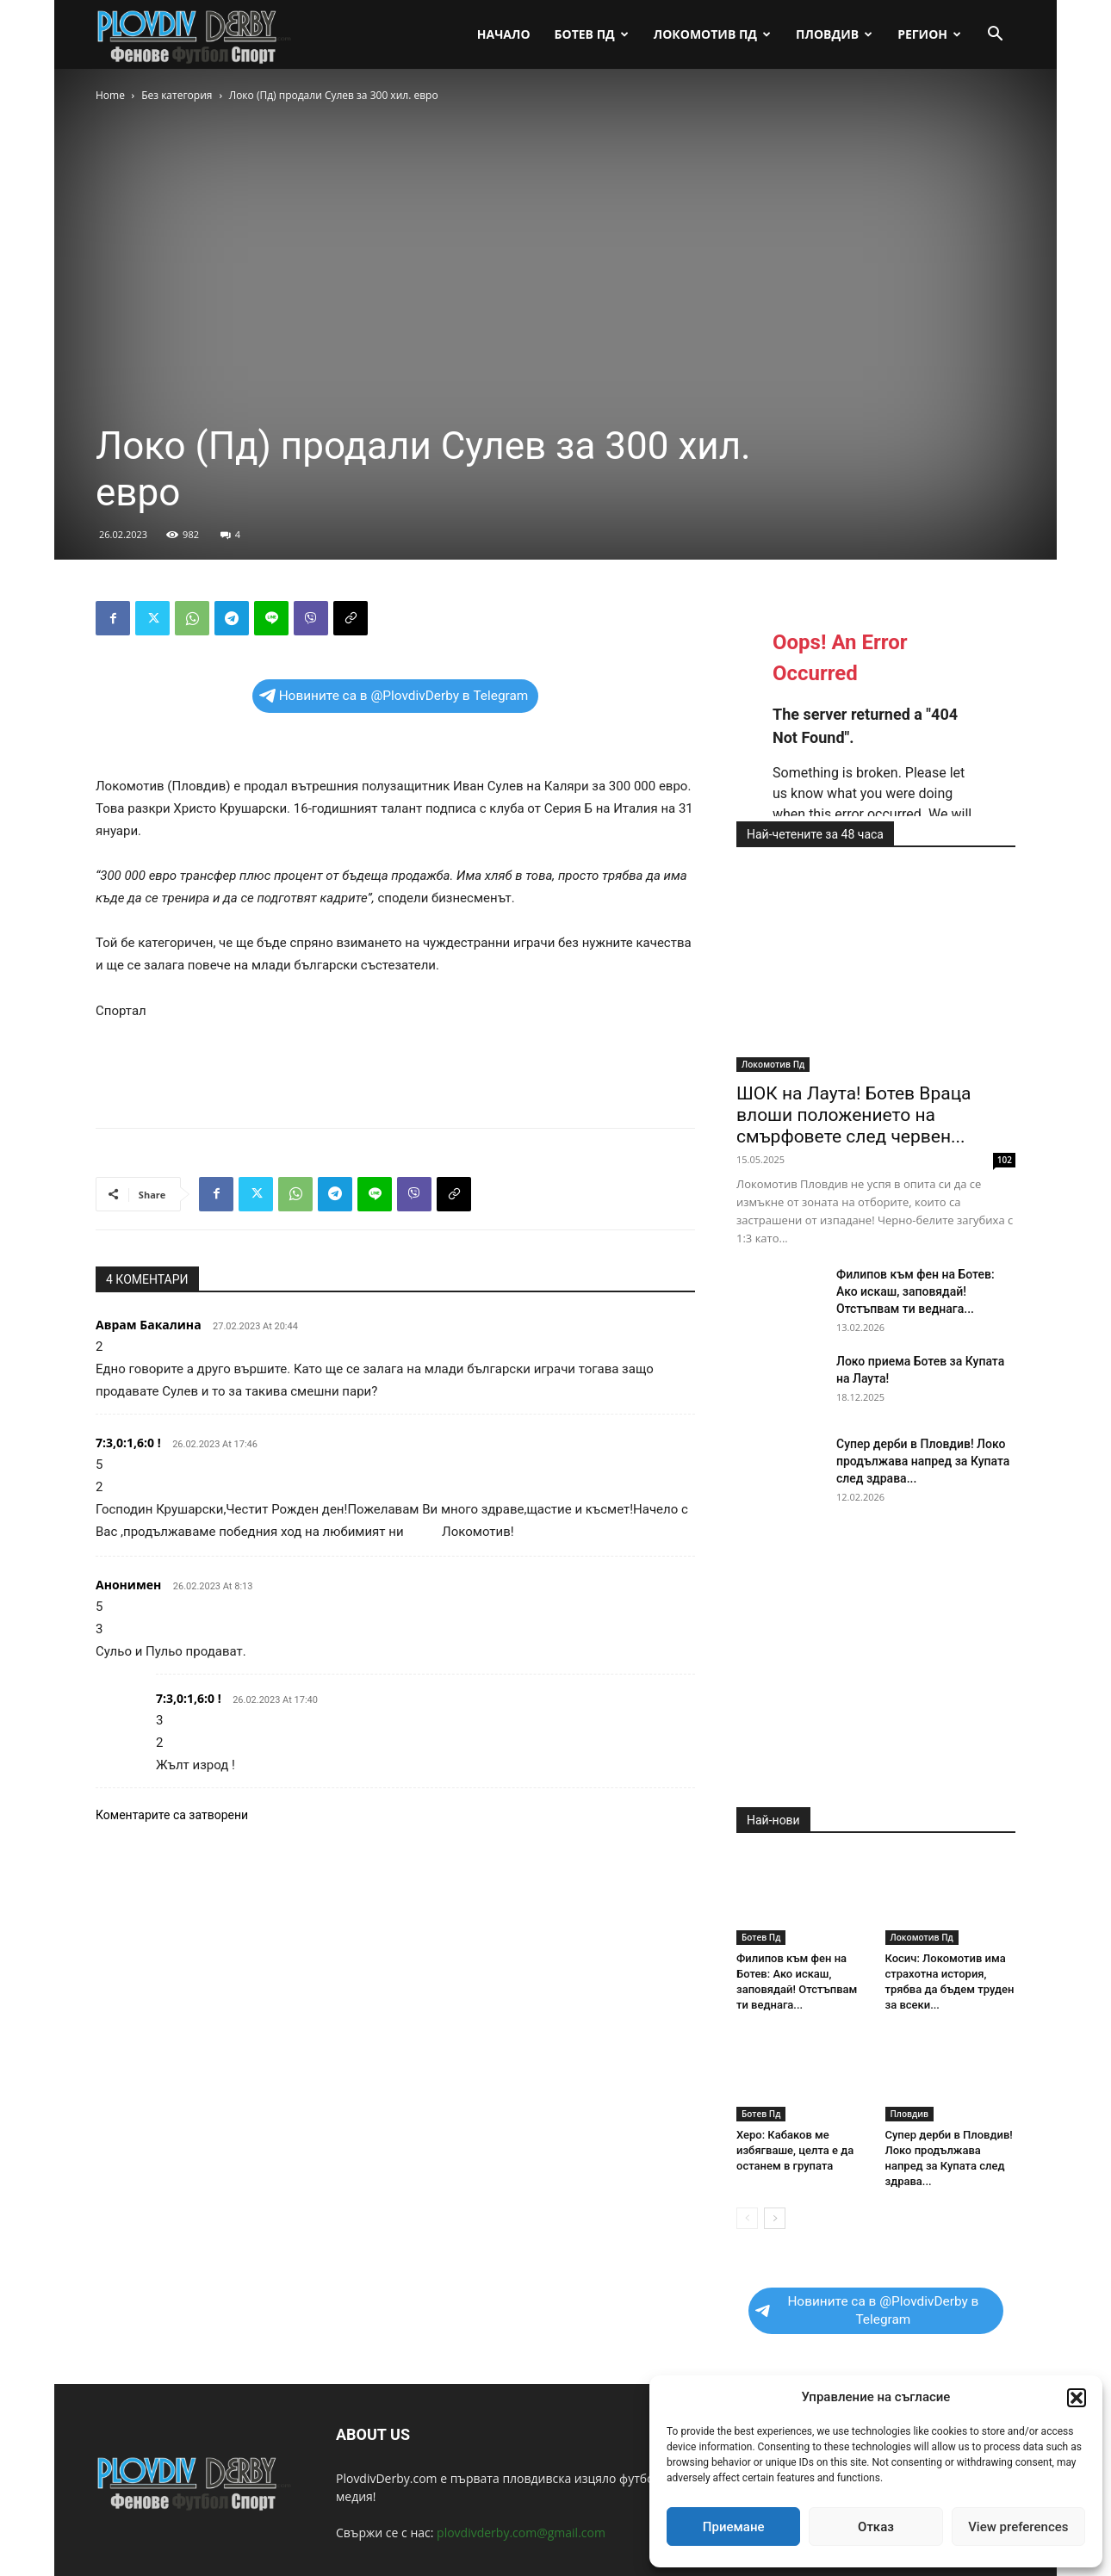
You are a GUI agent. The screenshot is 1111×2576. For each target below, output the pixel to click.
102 (1004, 1160)
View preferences (1018, 2527)
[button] (1076, 2397)
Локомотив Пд (712, 34)
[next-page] (774, 2218)
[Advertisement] (395, 1070)
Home (110, 95)
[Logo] (195, 35)
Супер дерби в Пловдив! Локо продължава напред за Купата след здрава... (922, 1461)
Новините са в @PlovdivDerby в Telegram (394, 695)
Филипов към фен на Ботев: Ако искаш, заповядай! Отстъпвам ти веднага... (915, 1291)
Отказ (876, 2527)
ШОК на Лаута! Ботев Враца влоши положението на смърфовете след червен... (853, 1115)
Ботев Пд (592, 34)
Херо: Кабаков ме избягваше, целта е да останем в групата (794, 2150)
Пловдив (834, 34)
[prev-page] (747, 2218)
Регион (929, 34)
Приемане (734, 2527)
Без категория (176, 95)
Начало (504, 34)
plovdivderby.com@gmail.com (521, 2532)
